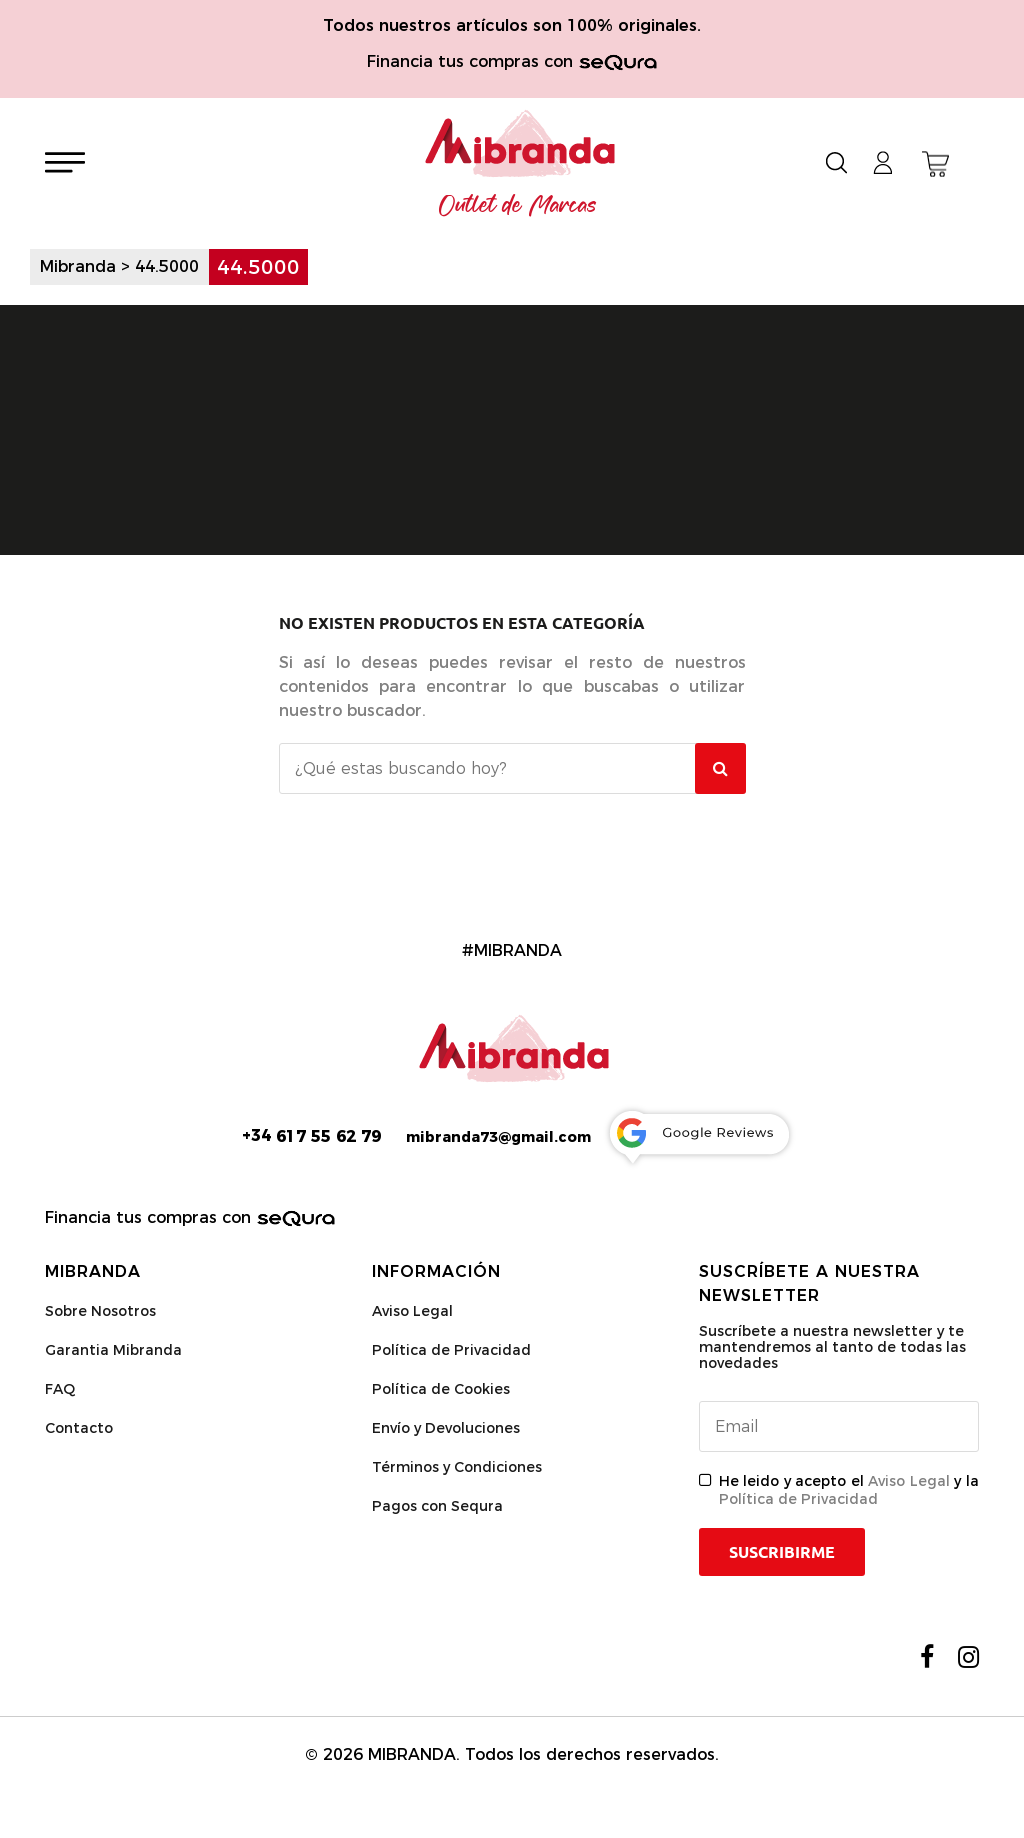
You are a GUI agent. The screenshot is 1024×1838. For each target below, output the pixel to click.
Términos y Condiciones (457, 1467)
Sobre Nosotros (100, 1311)
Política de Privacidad (451, 1350)
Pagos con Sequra (437, 1506)
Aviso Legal (412, 1311)
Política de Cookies (441, 1389)
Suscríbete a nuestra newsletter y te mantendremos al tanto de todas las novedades (832, 1347)
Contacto (79, 1428)
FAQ (60, 1389)
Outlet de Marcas (518, 206)
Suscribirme (782, 1552)
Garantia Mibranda (113, 1350)
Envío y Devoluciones (446, 1428)
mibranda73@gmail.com (498, 1137)
